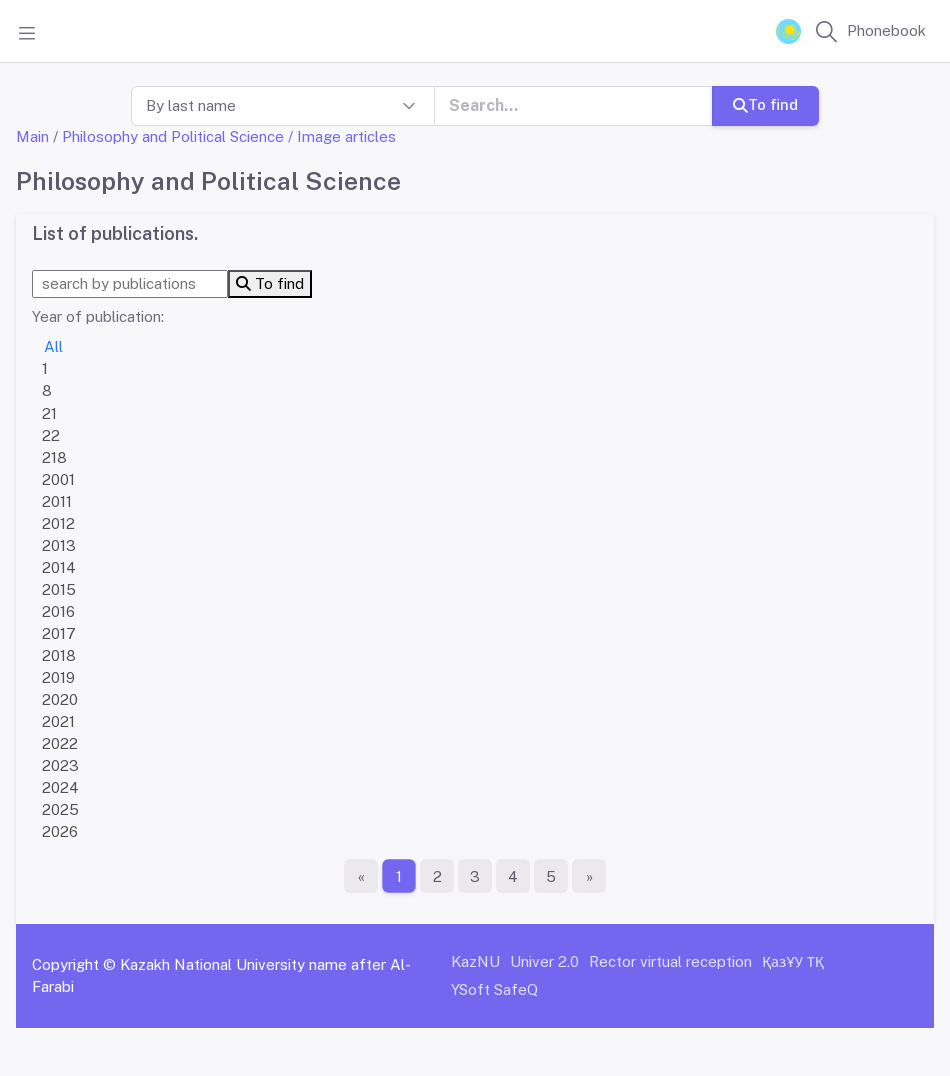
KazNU (475, 961)
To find (765, 104)
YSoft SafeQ (494, 989)
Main (32, 136)
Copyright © (74, 964)
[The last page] (589, 876)
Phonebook (886, 30)
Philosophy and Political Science (173, 136)
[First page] (361, 876)
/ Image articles (342, 136)
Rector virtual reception (670, 961)
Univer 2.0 (544, 961)
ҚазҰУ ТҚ (793, 961)
